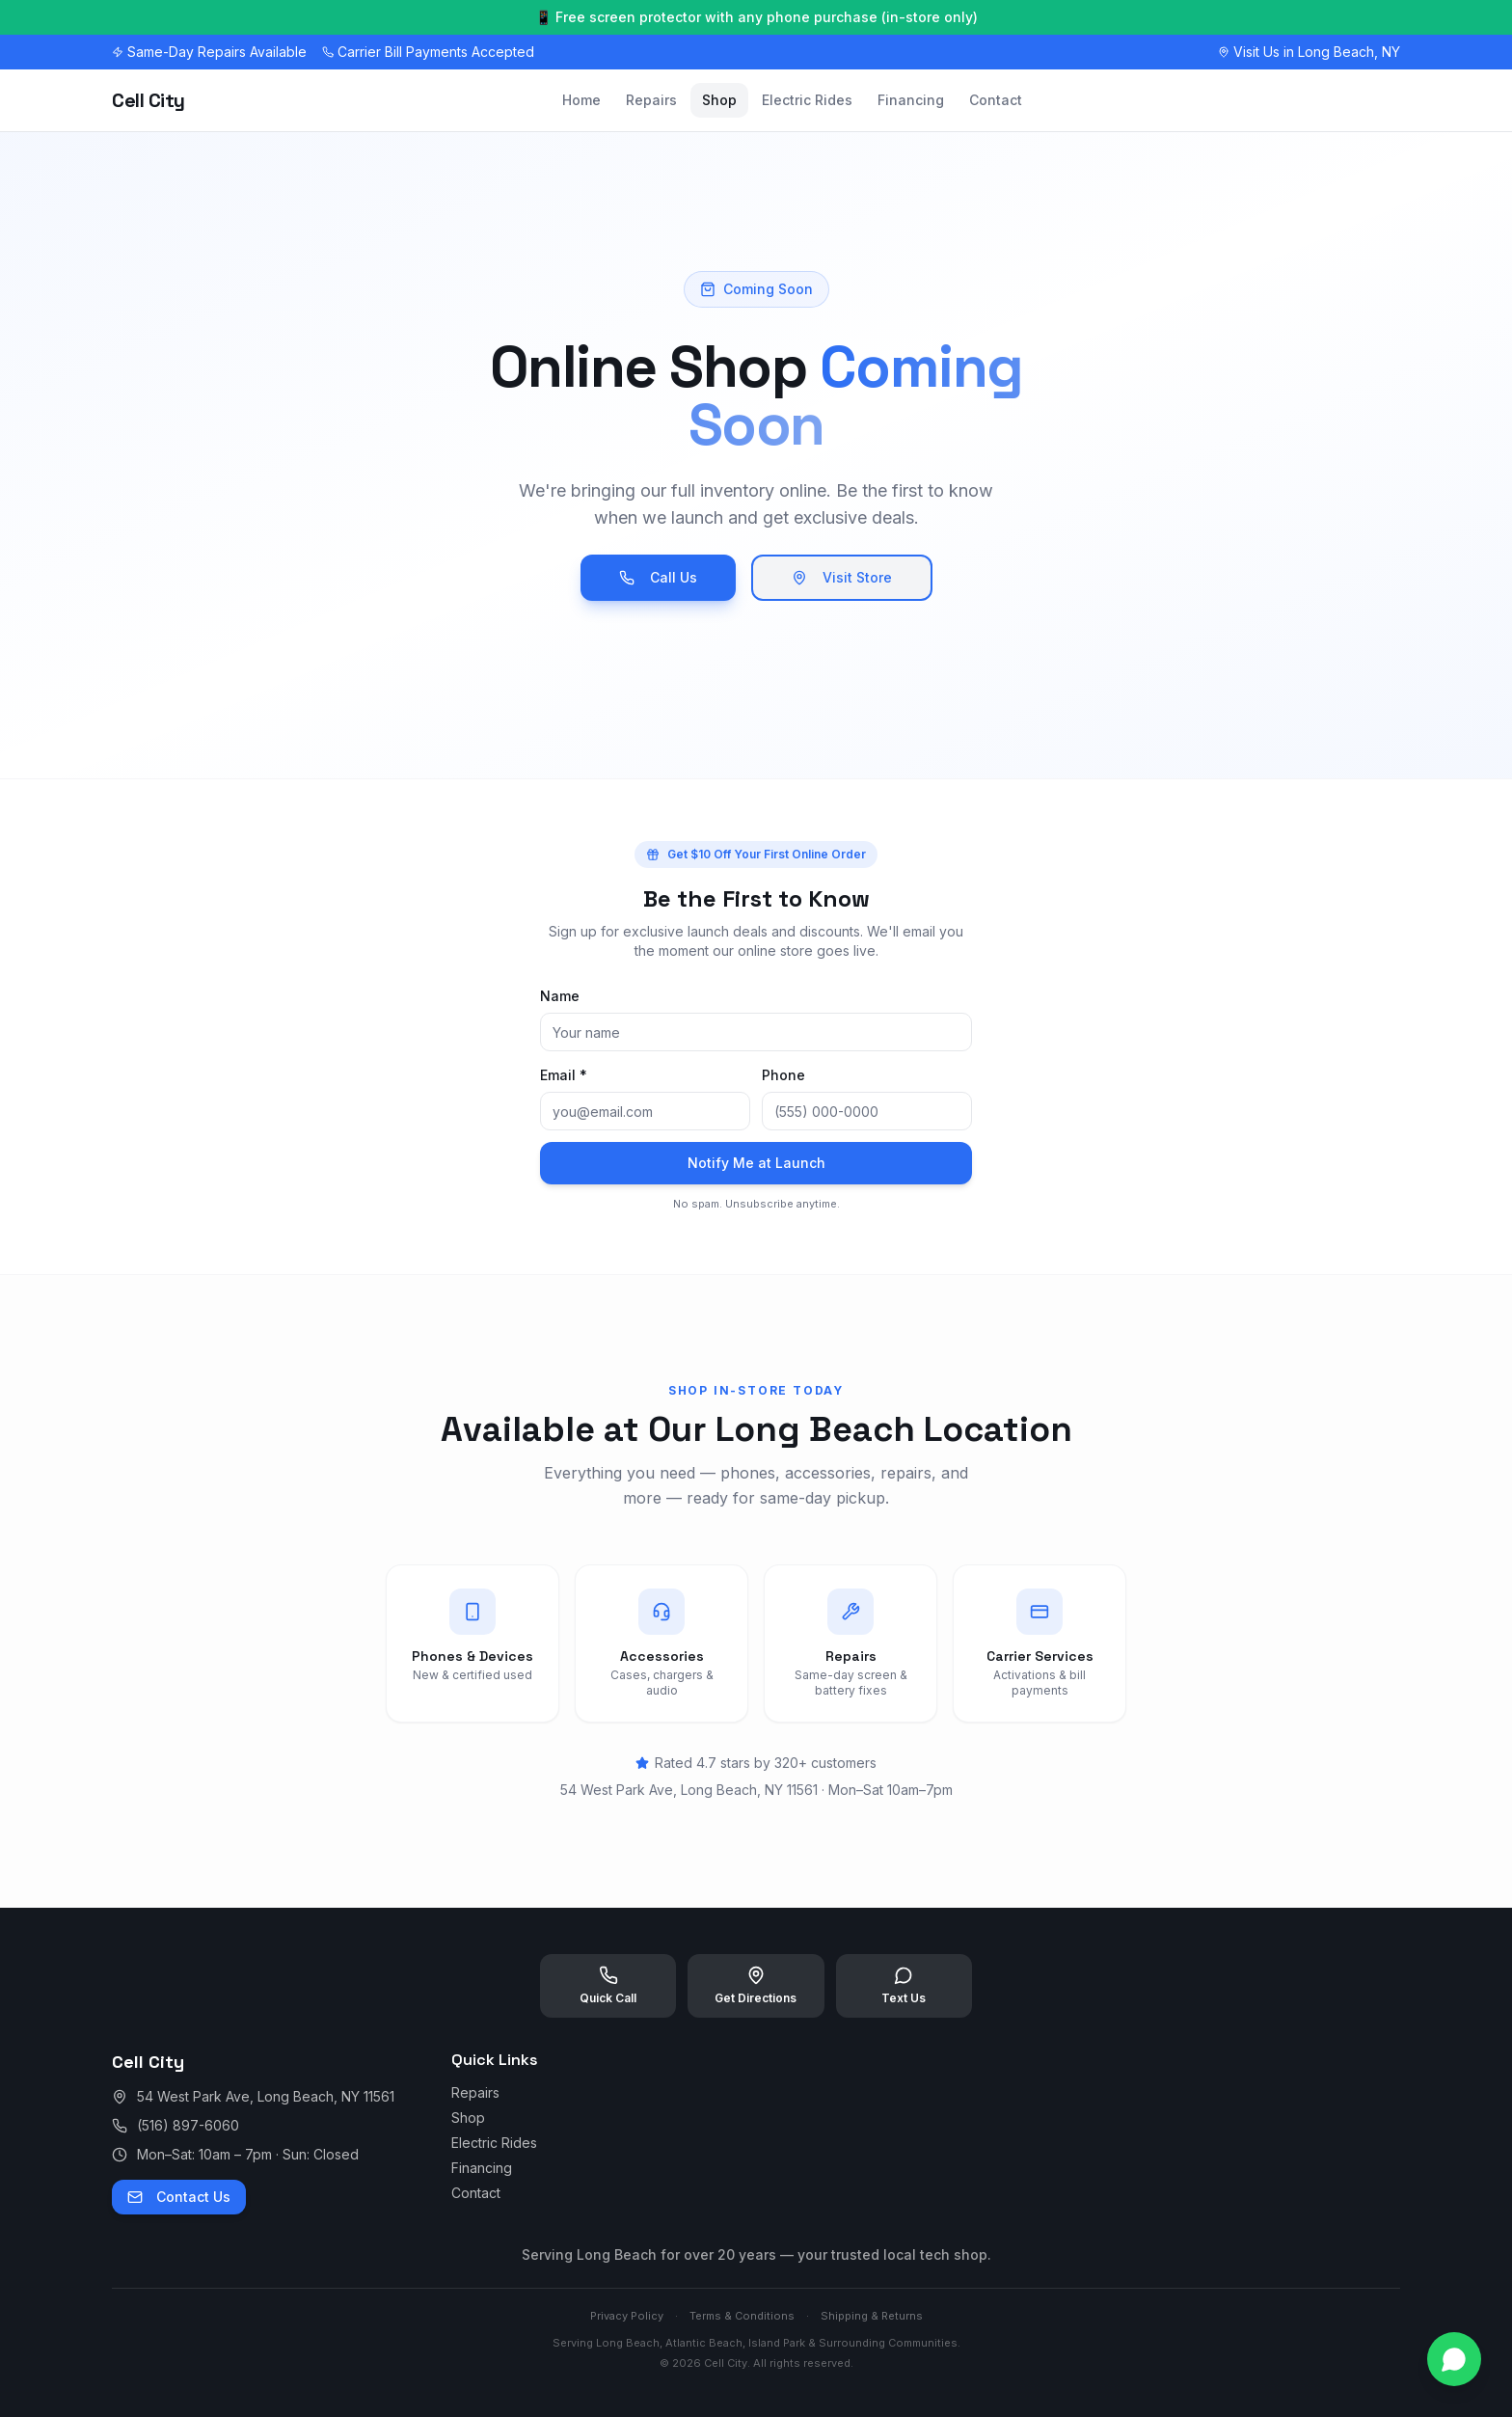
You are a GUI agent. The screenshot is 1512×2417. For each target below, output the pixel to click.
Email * (563, 1075)
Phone (783, 1075)
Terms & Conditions (742, 2315)
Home (581, 100)
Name (560, 996)
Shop (719, 100)
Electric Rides (807, 100)
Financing (911, 100)
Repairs (651, 100)
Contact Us (178, 2196)
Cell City (148, 100)
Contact (995, 100)
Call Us (658, 577)
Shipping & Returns (872, 2315)
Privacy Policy (626, 2315)
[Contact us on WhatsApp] (1454, 2359)
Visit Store (842, 577)
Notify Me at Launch (756, 1162)
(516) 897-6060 (188, 2125)
